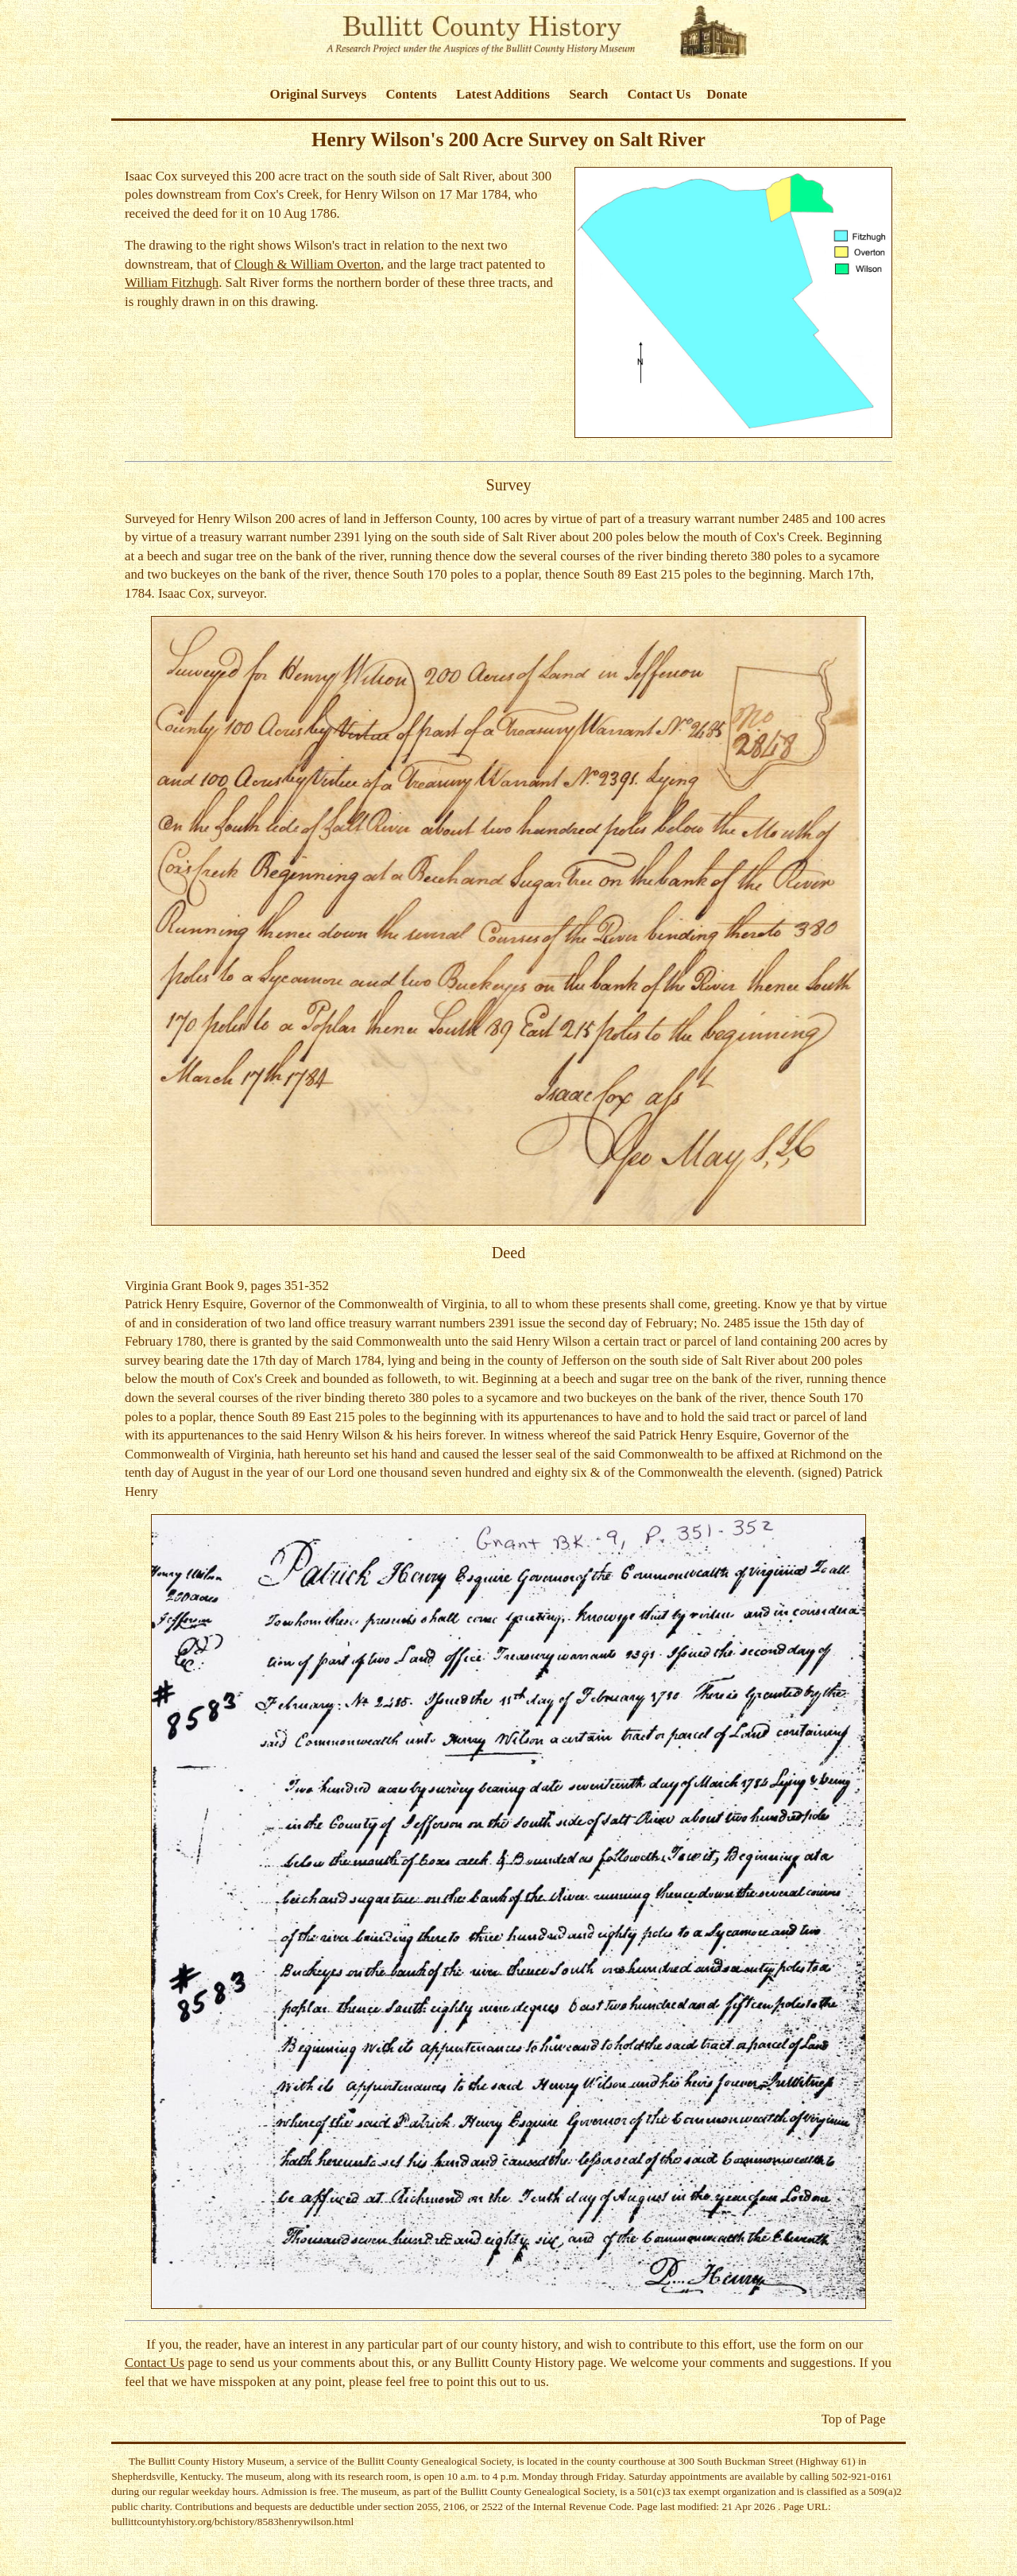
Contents (410, 94)
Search (588, 94)
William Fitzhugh (171, 282)
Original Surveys (318, 94)
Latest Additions (503, 94)
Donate (726, 94)
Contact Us (658, 94)
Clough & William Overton (307, 264)
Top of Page (854, 2419)
